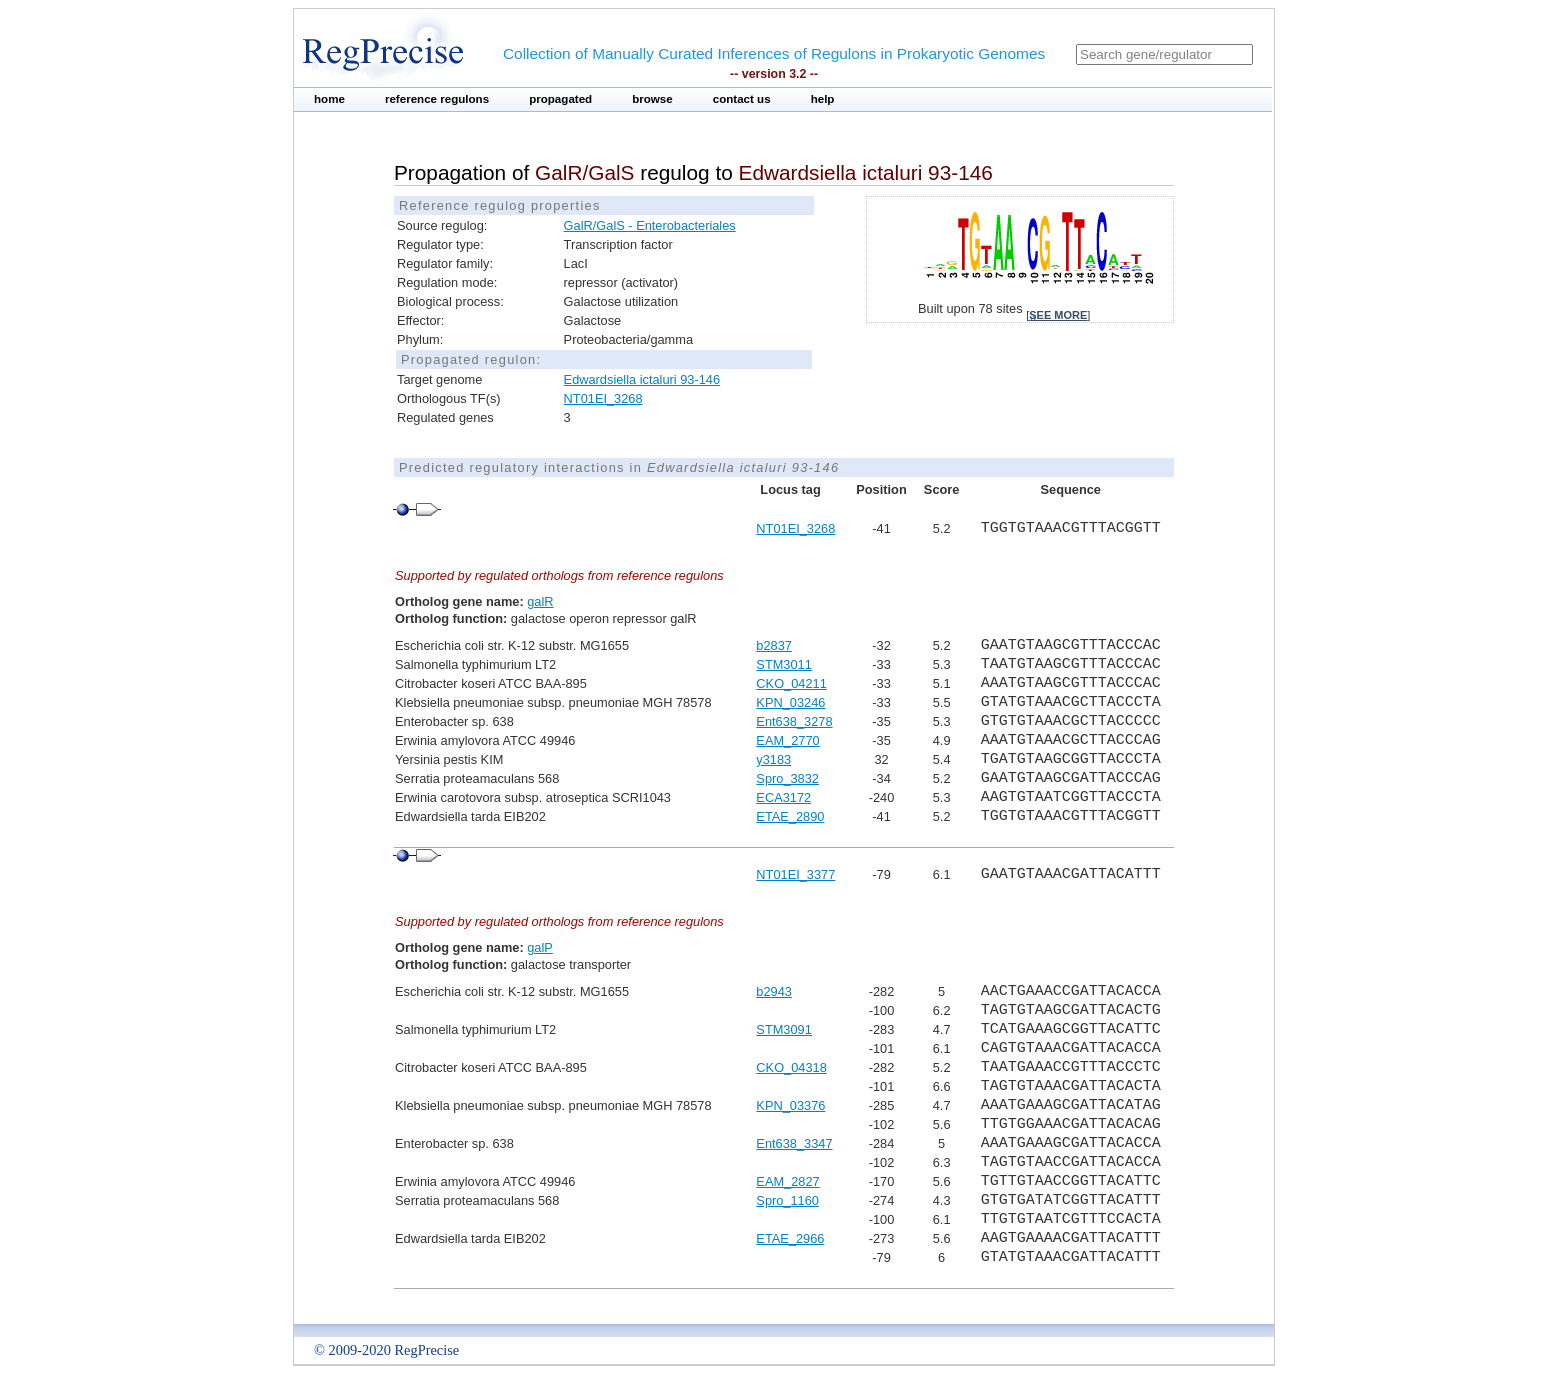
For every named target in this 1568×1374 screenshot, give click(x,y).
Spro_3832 (787, 778)
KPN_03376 (790, 1105)
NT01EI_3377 (795, 874)
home (329, 99)
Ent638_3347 (794, 1143)
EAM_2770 (787, 740)
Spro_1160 (787, 1200)
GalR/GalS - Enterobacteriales (650, 225)
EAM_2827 (787, 1181)
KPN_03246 (790, 702)
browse (652, 99)
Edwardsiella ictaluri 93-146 (642, 379)
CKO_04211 (791, 683)
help (823, 99)
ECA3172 (783, 797)
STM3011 (783, 664)
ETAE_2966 (790, 1238)
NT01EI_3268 (603, 398)
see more (1058, 315)
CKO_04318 (791, 1067)
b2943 (774, 991)
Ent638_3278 (794, 721)
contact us (742, 99)
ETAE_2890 (790, 816)
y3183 (773, 759)
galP (540, 947)
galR (540, 601)
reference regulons (437, 99)
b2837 (774, 645)
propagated (560, 99)
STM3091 (783, 1029)
